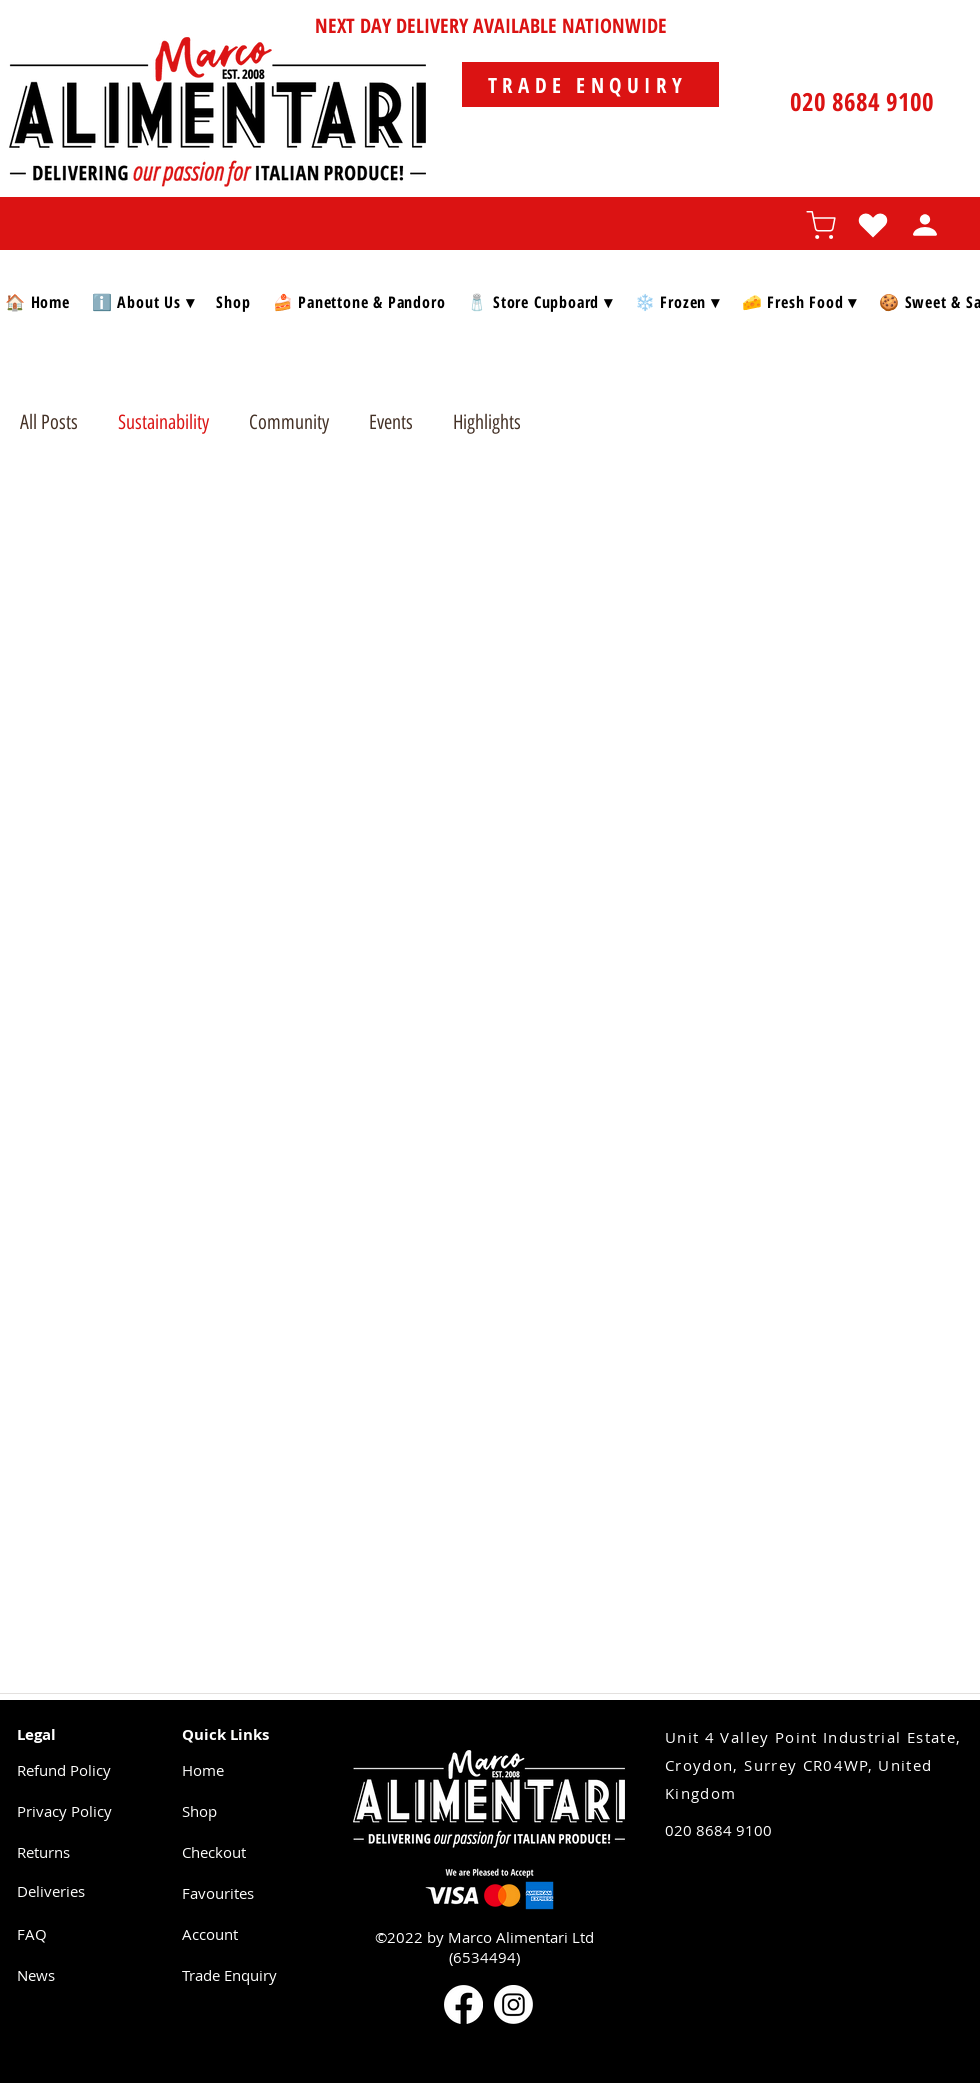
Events (391, 422)
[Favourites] (873, 225)
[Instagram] (513, 2004)
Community (289, 422)
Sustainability (163, 422)
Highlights (487, 422)
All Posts (49, 422)
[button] (143, 301)
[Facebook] (463, 2004)
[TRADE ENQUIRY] (590, 84)
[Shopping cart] (821, 225)
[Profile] (925, 225)
